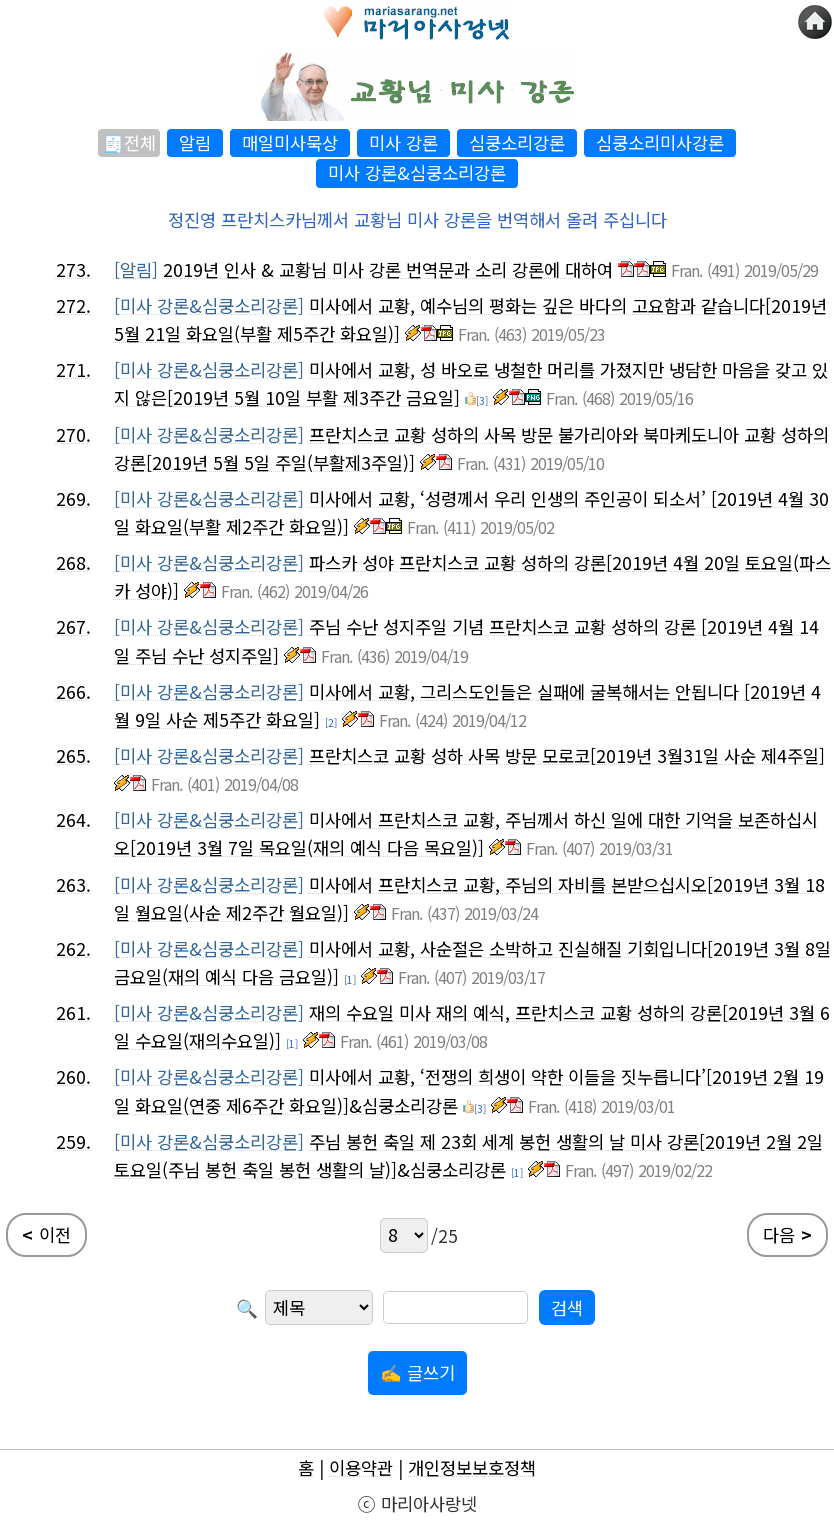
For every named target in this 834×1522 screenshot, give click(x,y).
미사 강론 (403, 142)
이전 (46, 1235)
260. (73, 1076)
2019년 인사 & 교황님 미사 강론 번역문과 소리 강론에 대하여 (388, 269)
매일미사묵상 (290, 142)
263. (73, 884)
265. (73, 755)
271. (73, 369)
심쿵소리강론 (517, 142)
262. (73, 948)
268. (73, 562)
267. (73, 626)
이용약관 (361, 1467)
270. (73, 434)
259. (73, 1141)
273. (73, 269)
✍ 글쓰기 (417, 1372)
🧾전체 (129, 142)
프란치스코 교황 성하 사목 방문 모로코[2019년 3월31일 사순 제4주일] (567, 755)
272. (73, 305)
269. (73, 498)
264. (73, 819)
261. (73, 1012)
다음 (787, 1235)
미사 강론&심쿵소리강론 (417, 172)
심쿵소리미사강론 (660, 142)
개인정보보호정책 (472, 1467)
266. (73, 691)
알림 (195, 142)
